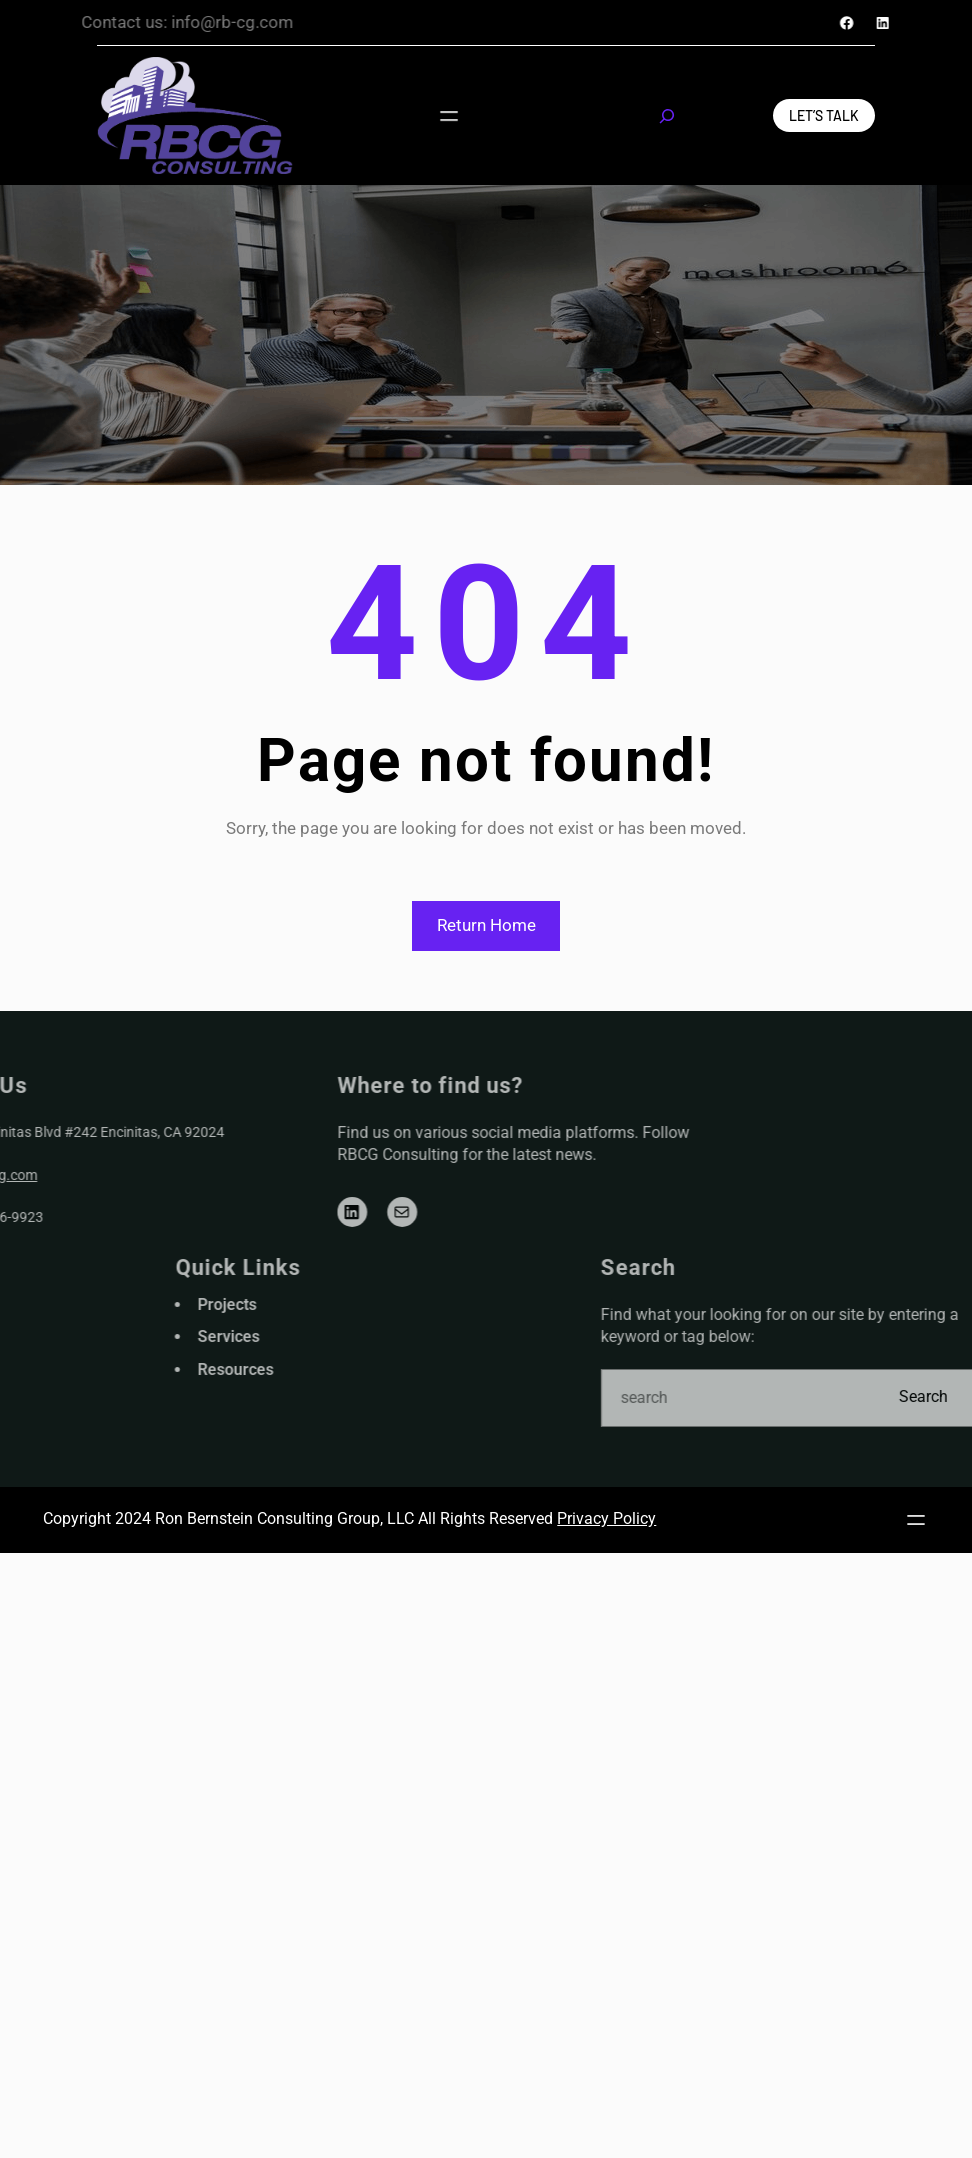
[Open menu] (449, 115)
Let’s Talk (824, 115)
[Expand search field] (667, 116)
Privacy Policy (606, 1518)
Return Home (486, 925)
